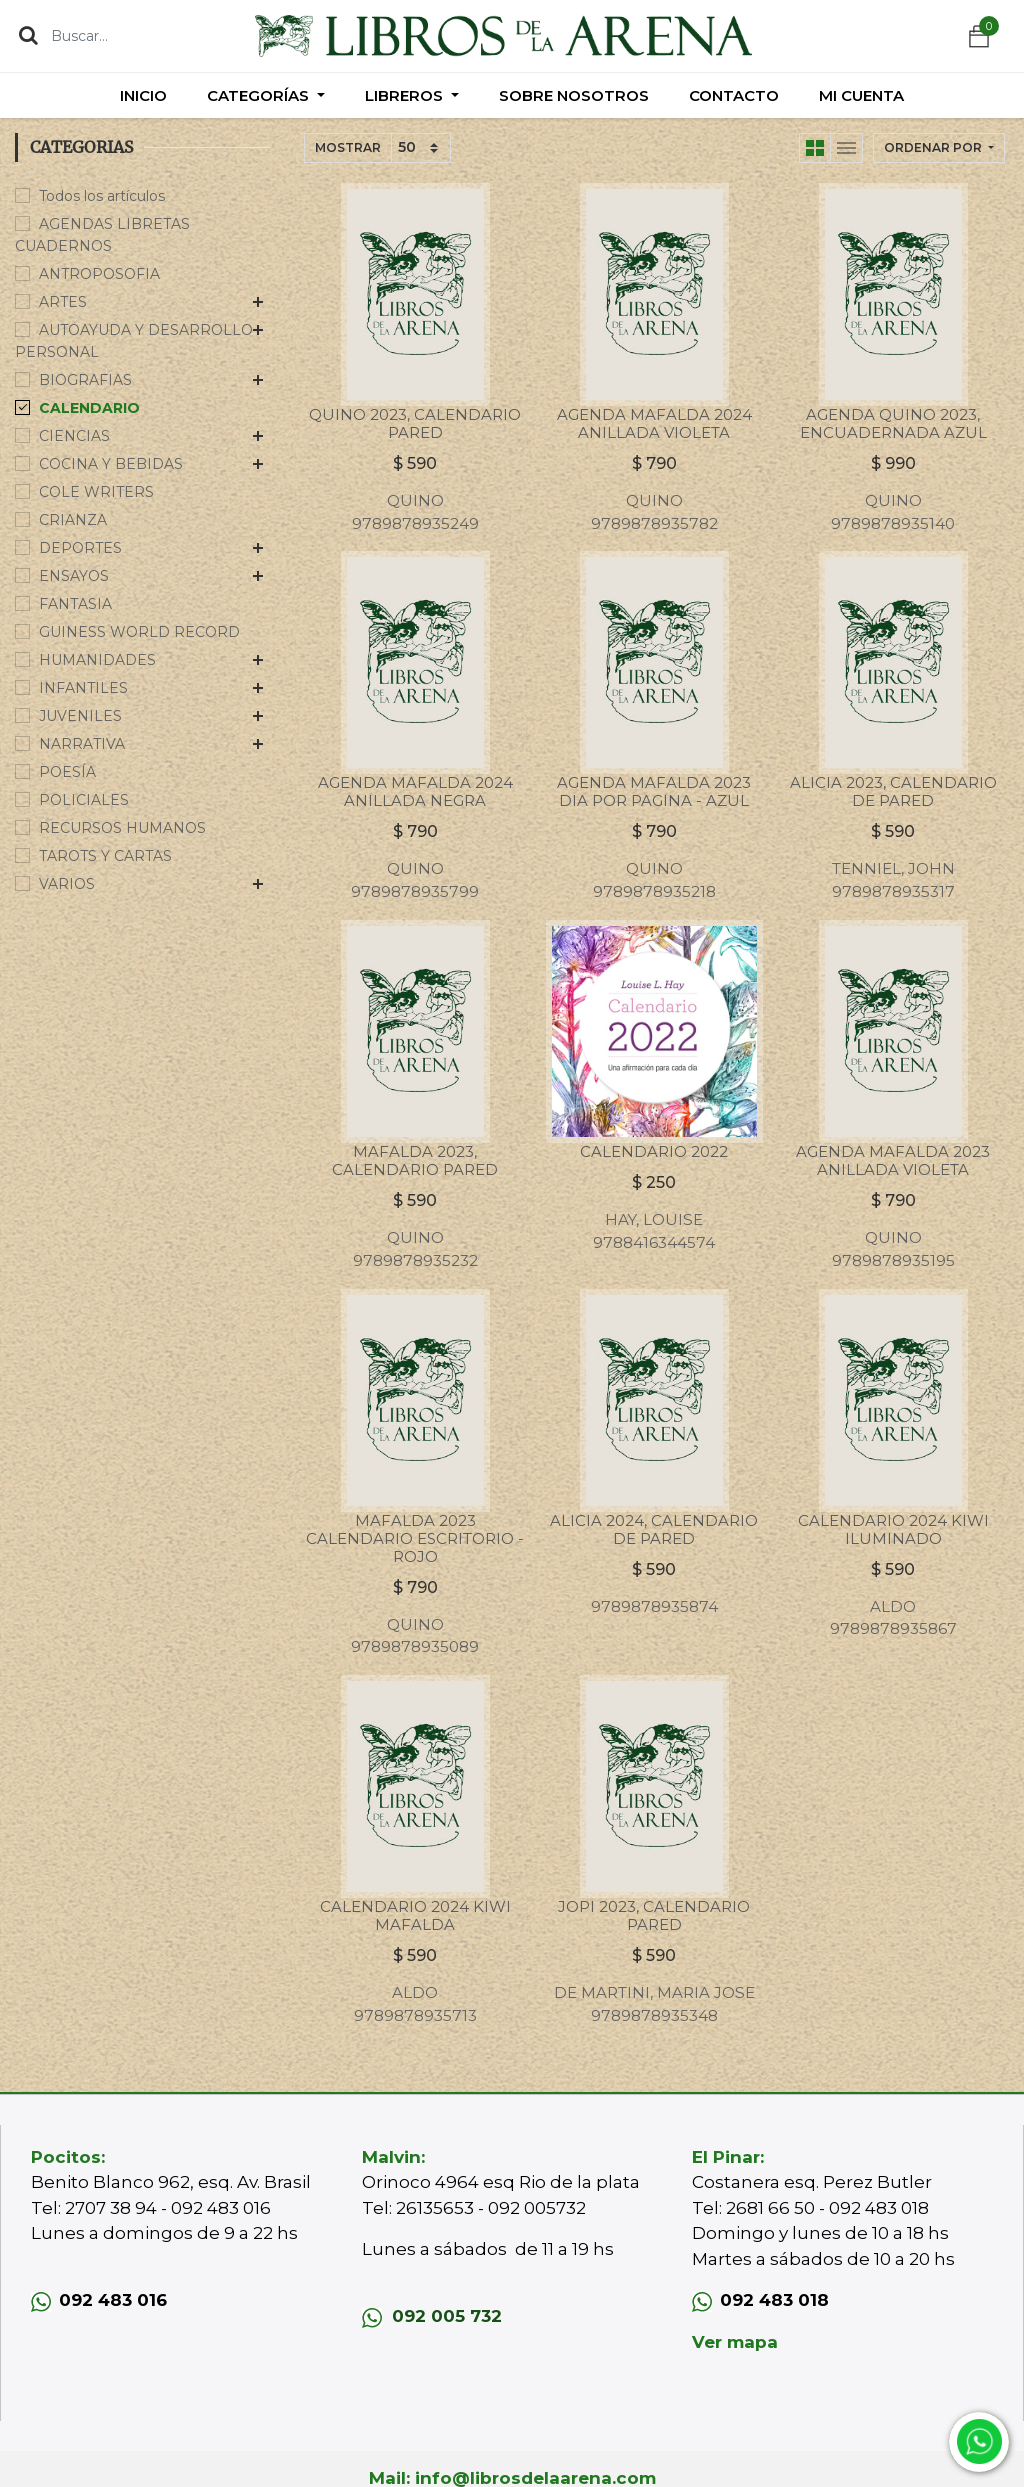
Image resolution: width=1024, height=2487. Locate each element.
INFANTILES (83, 688)
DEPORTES (80, 548)
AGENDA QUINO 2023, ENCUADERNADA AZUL (893, 423)
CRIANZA (73, 520)
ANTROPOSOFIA (99, 274)
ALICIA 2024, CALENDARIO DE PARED (654, 1529)
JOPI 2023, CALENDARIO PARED (654, 1915)
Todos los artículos (102, 196)
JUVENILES (80, 716)
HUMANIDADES (97, 660)
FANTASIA (75, 604)
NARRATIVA (82, 744)
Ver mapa (735, 2342)
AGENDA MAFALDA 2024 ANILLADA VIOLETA (654, 423)
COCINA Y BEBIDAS (111, 464)
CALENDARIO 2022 (654, 1151)
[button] (939, 148)
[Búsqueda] (28, 35)
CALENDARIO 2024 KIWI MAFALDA (415, 1915)
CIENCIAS (74, 436)
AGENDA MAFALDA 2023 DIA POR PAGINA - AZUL (654, 791)
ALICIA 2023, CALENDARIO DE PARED (893, 791)
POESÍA (67, 772)
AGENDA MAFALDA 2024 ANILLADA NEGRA (415, 791)
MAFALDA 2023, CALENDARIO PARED (415, 1160)
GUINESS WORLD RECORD (139, 632)
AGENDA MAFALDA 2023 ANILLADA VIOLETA (893, 1160)
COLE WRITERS (96, 492)
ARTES (63, 302)
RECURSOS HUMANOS (122, 828)
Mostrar (348, 147)
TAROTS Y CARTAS (105, 856)
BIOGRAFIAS (85, 380)
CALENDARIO (89, 408)
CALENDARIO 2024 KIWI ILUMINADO (893, 1529)
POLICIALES (84, 800)
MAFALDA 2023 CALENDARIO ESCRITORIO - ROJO (415, 1538)
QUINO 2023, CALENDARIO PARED (415, 423)
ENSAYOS (74, 576)
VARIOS (67, 884)
